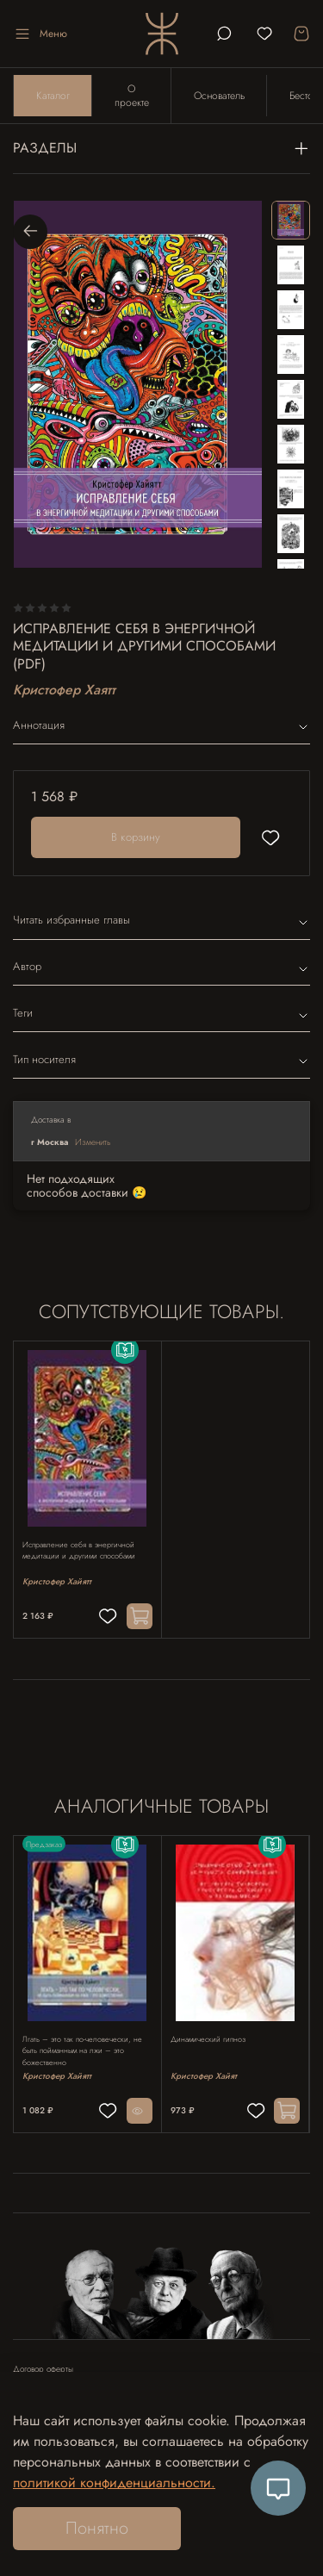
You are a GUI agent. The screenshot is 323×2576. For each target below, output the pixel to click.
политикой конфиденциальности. (114, 2482)
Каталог (53, 95)
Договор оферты (43, 2369)
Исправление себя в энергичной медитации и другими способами (78, 1550)
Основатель (219, 95)
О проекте (132, 95)
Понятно (96, 2528)
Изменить (93, 1142)
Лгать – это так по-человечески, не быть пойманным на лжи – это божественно (82, 2049)
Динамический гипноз (208, 2038)
